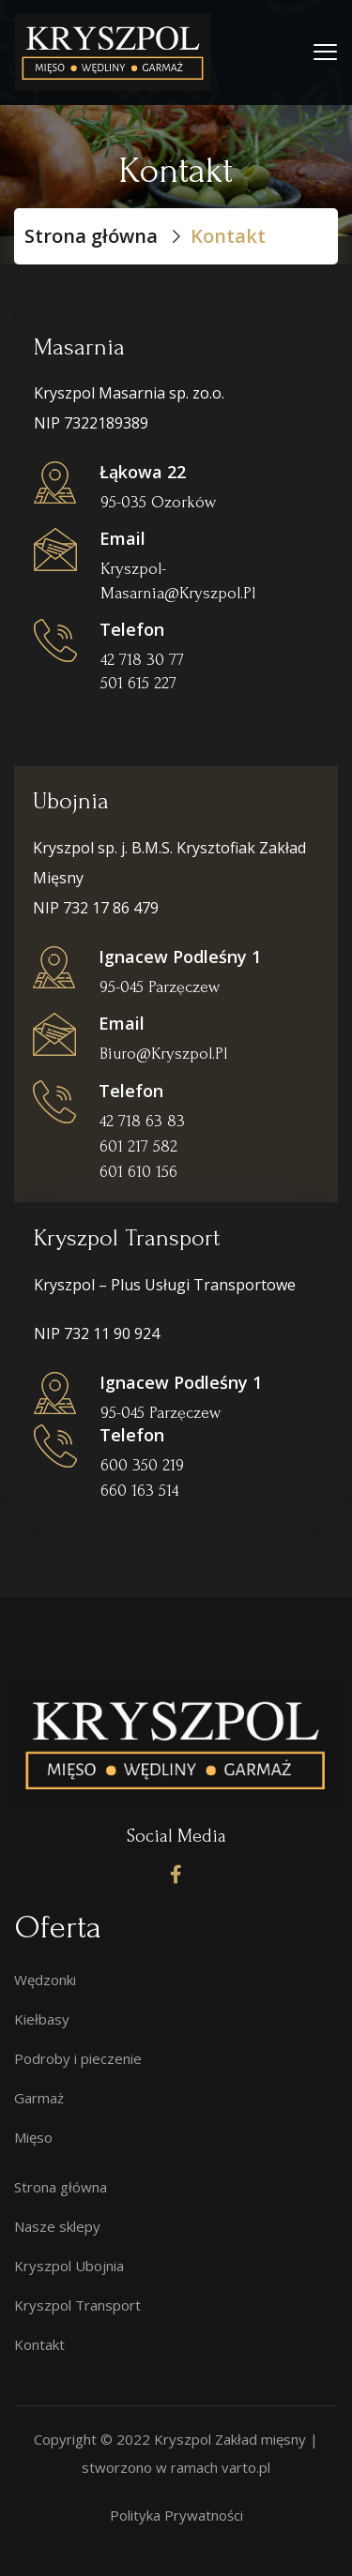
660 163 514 (139, 1490)
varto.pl (246, 2467)
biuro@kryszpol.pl (163, 1053)
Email (122, 538)
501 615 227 (138, 707)
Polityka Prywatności (176, 2515)
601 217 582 (138, 1146)
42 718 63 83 (142, 1121)
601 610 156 (138, 1172)
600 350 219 (142, 1465)
